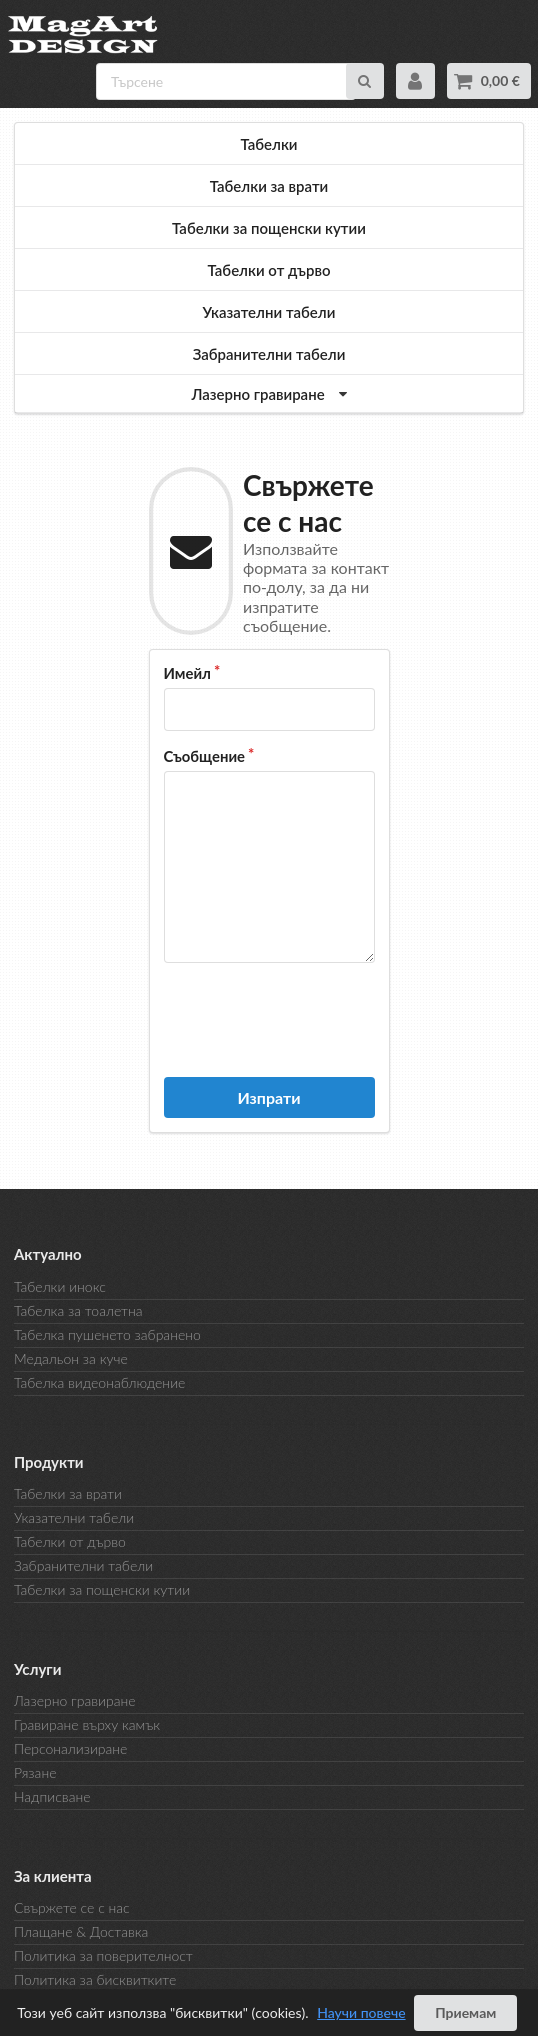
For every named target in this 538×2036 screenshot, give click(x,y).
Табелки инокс (60, 1287)
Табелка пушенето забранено (107, 1334)
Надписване (52, 1796)
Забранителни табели (269, 354)
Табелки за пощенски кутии (269, 228)
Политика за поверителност (103, 1955)
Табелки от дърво (269, 270)
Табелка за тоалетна (78, 1310)
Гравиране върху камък (87, 1724)
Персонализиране (70, 1748)
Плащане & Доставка (81, 1931)
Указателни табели (269, 312)
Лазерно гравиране (75, 1701)
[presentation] (316, 1018)
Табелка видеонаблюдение (99, 1382)
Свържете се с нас (72, 1908)
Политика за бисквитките (95, 1979)
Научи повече (361, 2012)
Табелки (268, 144)
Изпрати (268, 1097)
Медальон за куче (71, 1358)
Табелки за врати (269, 186)
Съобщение (205, 756)
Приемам (465, 2012)
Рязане (35, 1772)
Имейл (187, 673)
